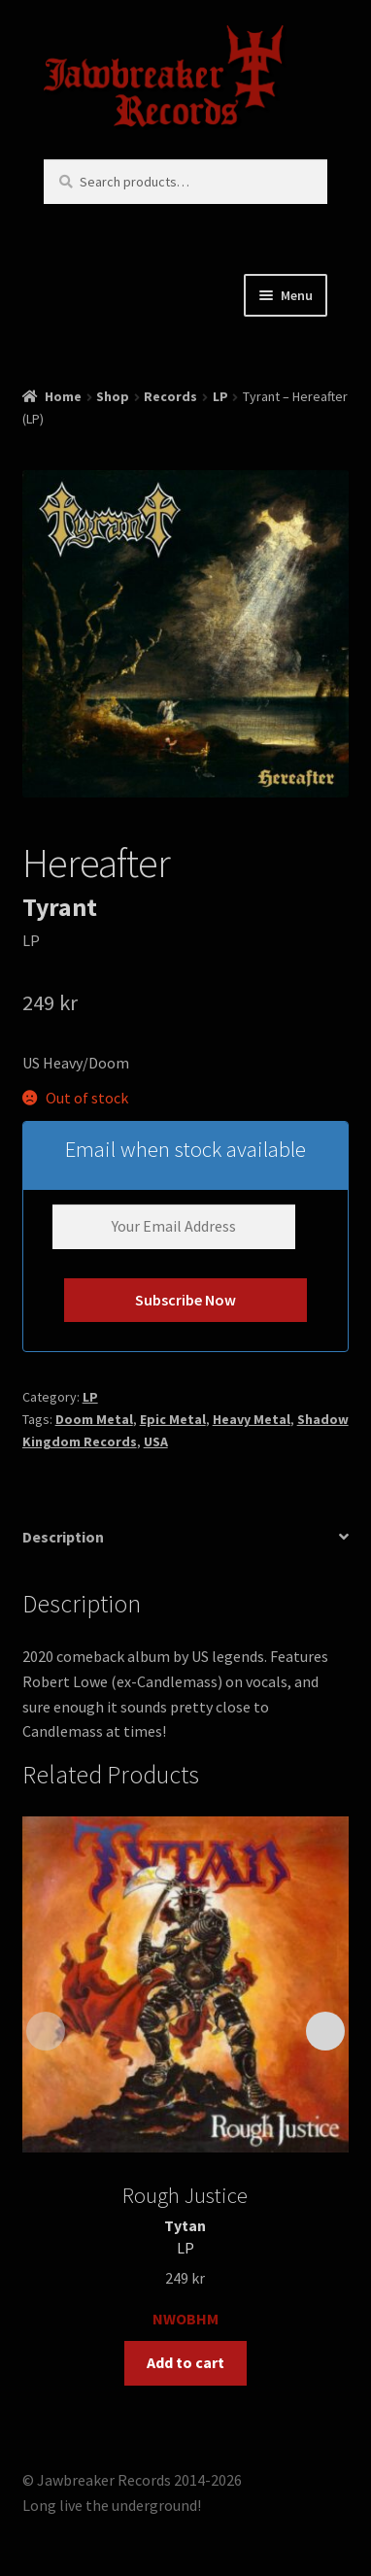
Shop (112, 396)
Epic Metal (173, 1419)
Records (170, 396)
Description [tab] (63, 1536)
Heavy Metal (251, 1419)
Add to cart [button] (185, 2362)
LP (220, 396)
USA (156, 1441)
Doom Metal (94, 1419)
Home (63, 396)
